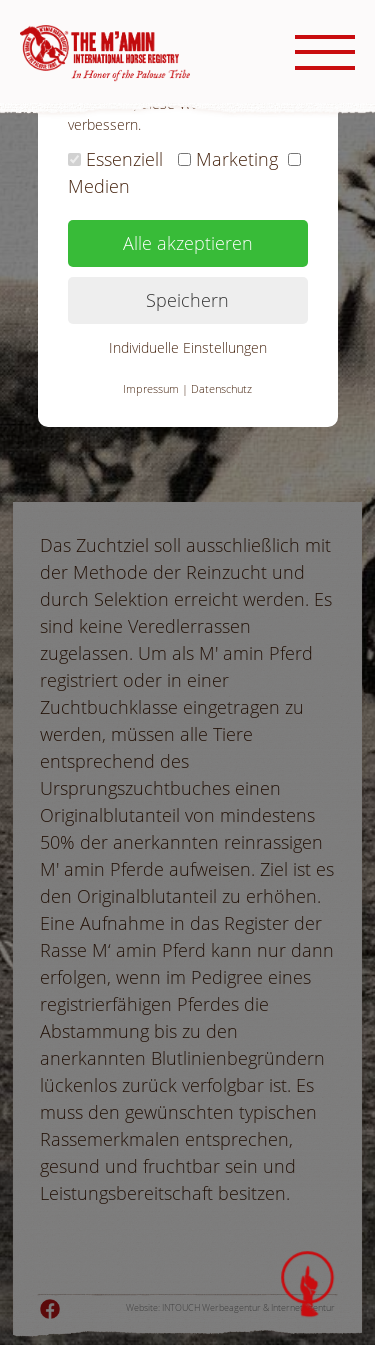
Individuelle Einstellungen (188, 347)
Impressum (151, 388)
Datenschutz (221, 388)
